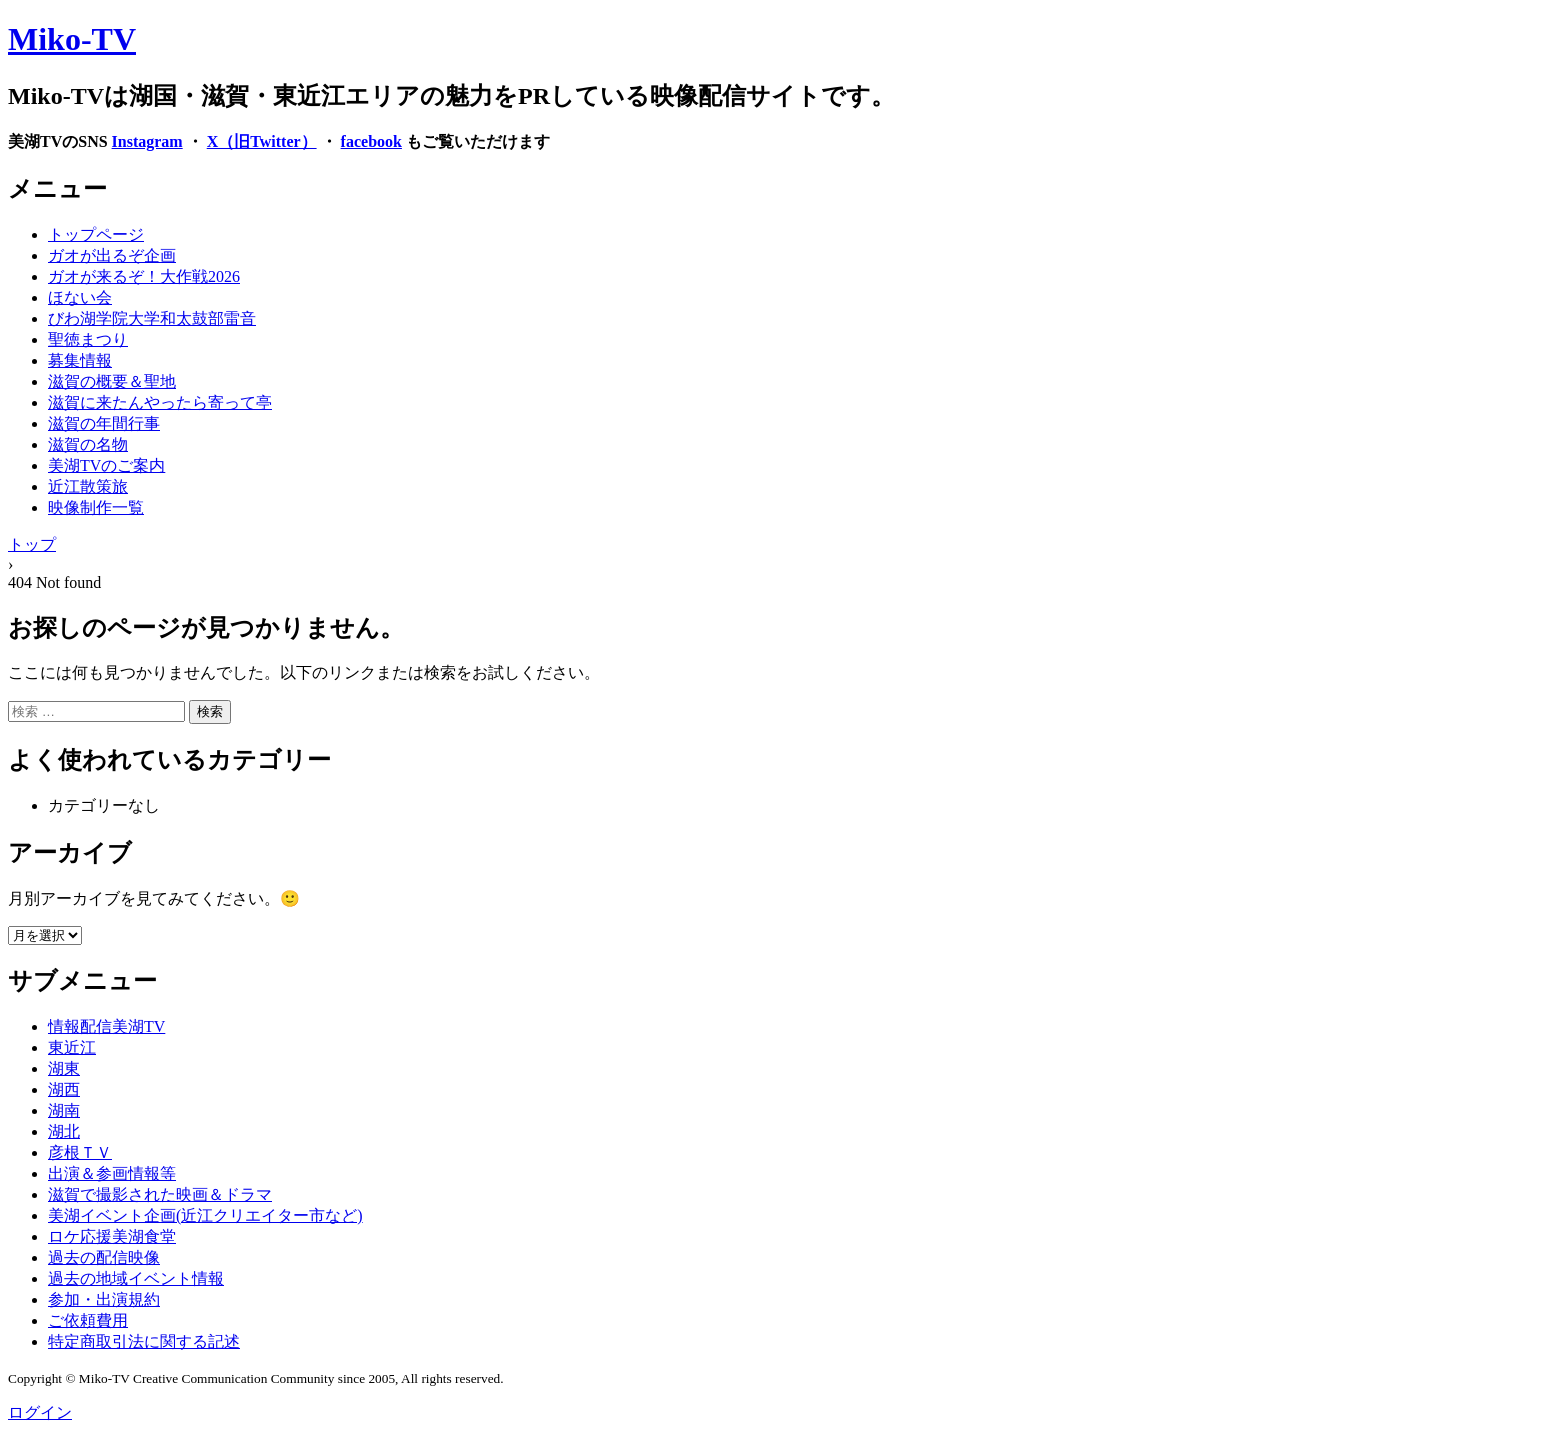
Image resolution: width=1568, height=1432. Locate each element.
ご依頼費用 (88, 1320)
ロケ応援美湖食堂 (112, 1236)
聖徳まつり (88, 339)
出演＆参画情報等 (112, 1173)
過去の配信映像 (104, 1257)
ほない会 (80, 297)
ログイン (40, 1412)
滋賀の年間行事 (104, 423)
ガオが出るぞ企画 (112, 255)
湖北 (64, 1131)
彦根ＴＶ (80, 1152)
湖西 (64, 1089)
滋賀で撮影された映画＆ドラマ (160, 1194)
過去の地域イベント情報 (136, 1278)
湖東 (64, 1068)
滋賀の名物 (88, 444)
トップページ (96, 234)
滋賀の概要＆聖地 (112, 381)
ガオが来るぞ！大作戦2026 (144, 276)
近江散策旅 (88, 486)
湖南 (64, 1110)
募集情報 (80, 360)
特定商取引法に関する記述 (144, 1341)
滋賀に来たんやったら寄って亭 (160, 402)
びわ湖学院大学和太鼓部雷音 (152, 318)
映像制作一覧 (96, 507)
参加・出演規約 (104, 1299)
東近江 (72, 1047)
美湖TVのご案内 (106, 465)
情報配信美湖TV (106, 1026)
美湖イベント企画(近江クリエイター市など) (205, 1215)
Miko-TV (72, 39)
